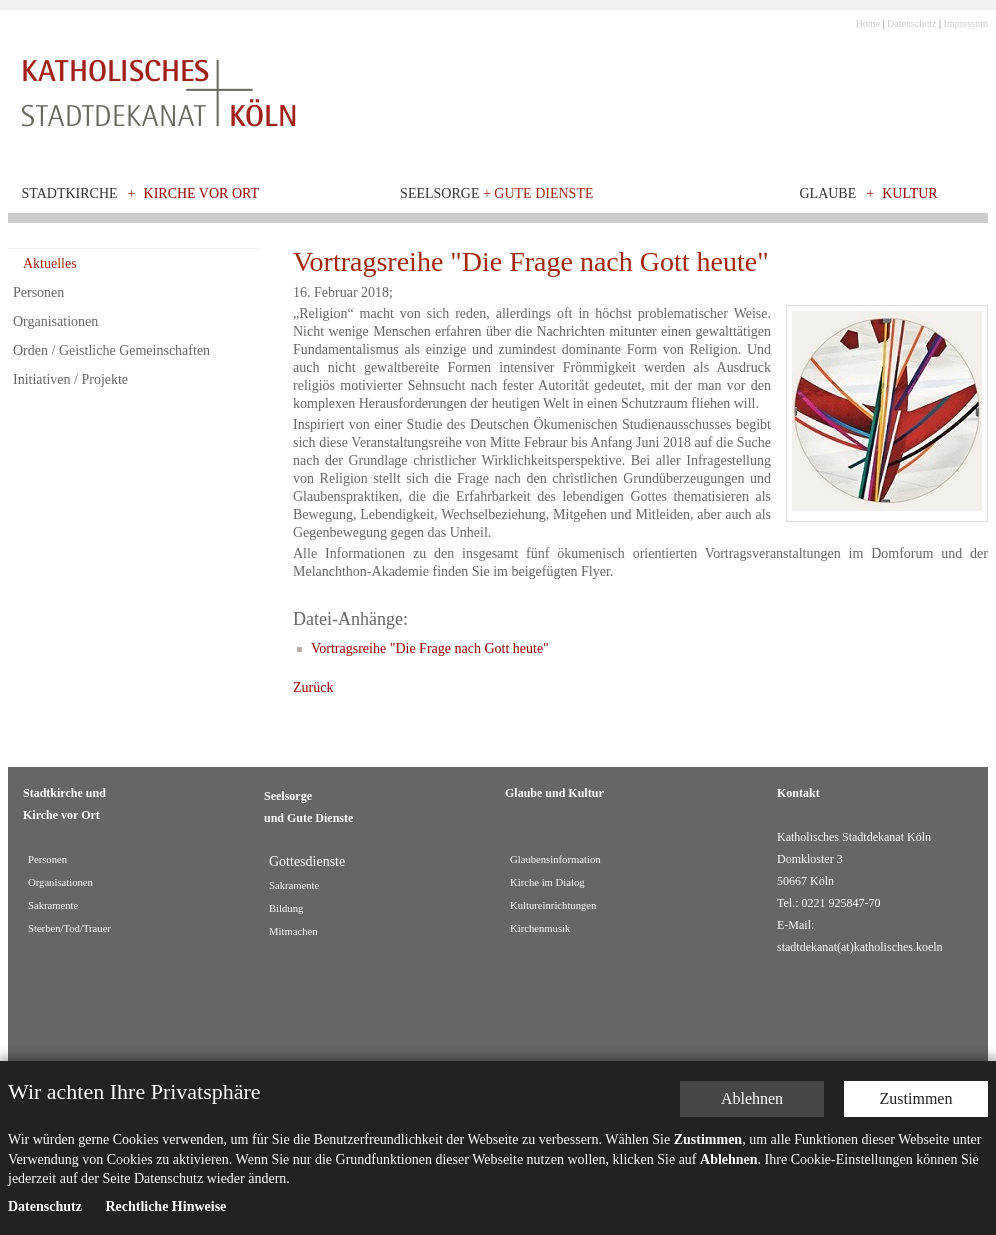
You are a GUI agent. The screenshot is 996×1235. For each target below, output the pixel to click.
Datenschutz (911, 23)
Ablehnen (752, 1098)
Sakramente (53, 905)
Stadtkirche (70, 193)
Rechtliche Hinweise (165, 1206)
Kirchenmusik (540, 928)
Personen (38, 292)
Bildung (286, 908)
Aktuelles (50, 263)
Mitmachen (293, 931)
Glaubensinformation (555, 859)
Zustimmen (916, 1098)
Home (868, 23)
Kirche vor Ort (202, 193)
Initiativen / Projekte (70, 379)
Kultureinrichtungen (553, 905)
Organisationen (55, 321)
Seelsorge (496, 193)
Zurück (313, 687)
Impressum (966, 23)
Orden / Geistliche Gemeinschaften (111, 350)
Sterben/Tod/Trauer (69, 928)
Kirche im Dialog (547, 882)
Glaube (827, 193)
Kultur (910, 193)
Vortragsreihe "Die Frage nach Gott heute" (430, 648)
